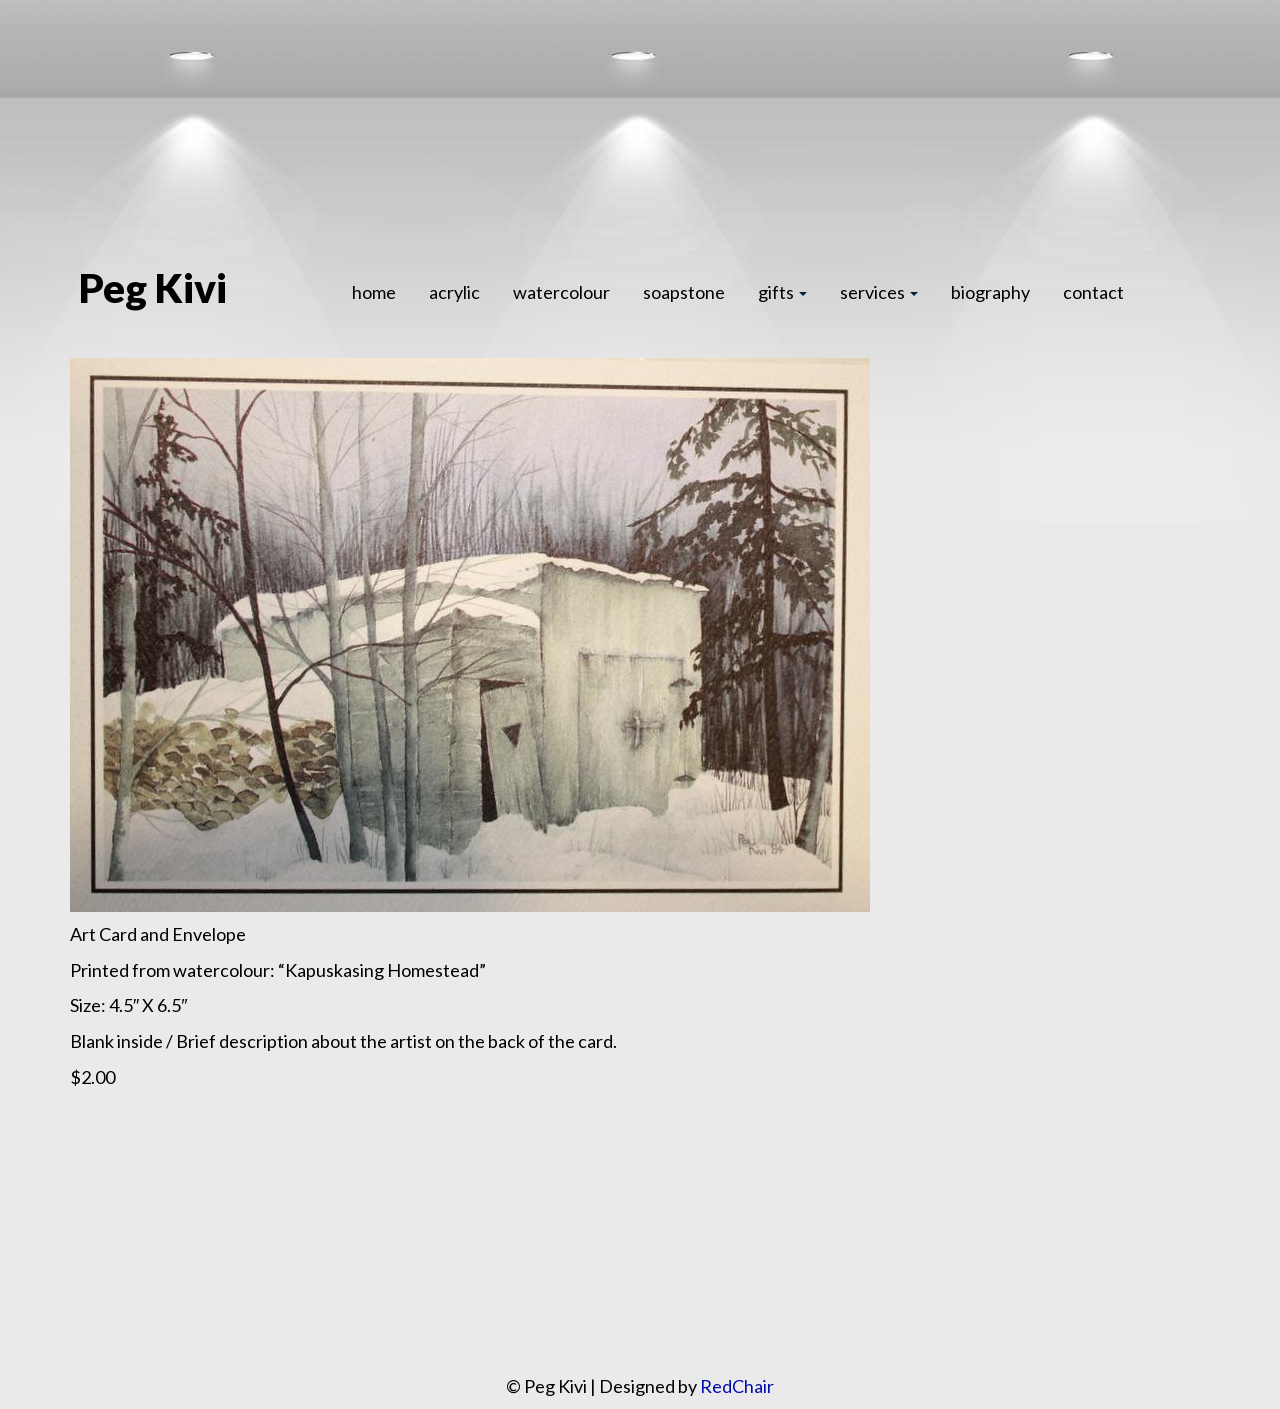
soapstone (684, 292)
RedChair (737, 1386)
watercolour (561, 292)
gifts (782, 292)
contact (1093, 292)
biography (990, 292)
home (374, 292)
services (879, 292)
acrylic (454, 292)
